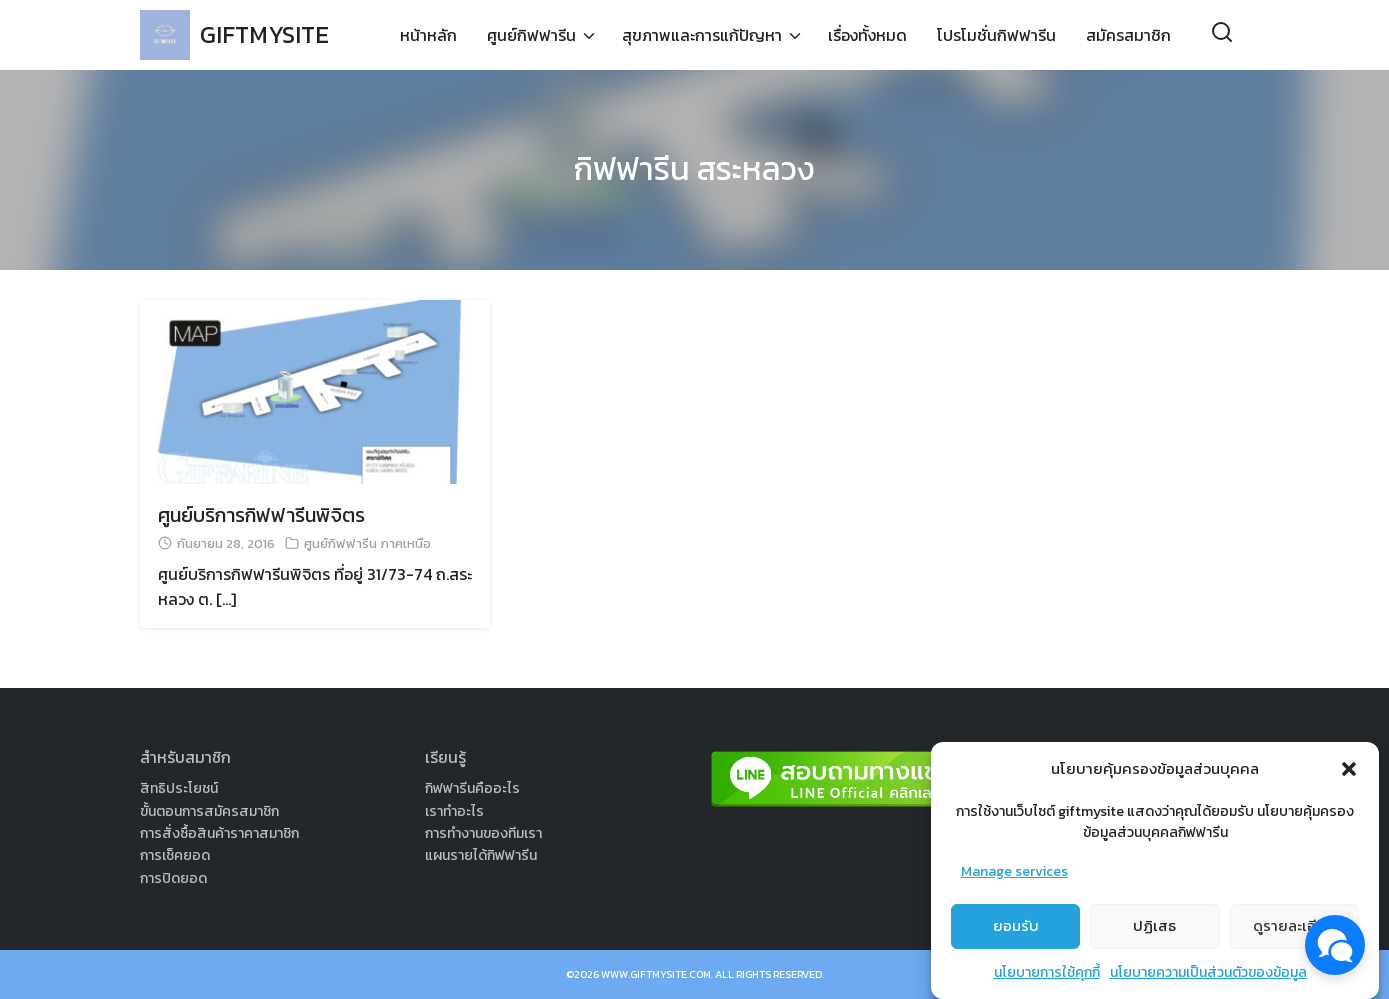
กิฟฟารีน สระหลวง (694, 169)
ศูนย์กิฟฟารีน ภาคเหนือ (367, 543)
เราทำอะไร (454, 811)
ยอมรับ (1016, 933)
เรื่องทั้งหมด (867, 35)
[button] (1349, 777)
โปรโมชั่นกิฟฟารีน (996, 35)
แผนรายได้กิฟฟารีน (481, 855)
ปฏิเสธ (1154, 933)
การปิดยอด (173, 878)
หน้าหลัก (428, 35)
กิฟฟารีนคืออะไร (472, 788)
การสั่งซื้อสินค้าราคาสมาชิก (219, 833)
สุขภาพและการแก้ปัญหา (702, 35)
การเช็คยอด (175, 855)
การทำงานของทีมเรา (483, 833)
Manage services (1014, 879)
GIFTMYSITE (264, 34)
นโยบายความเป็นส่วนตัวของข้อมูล (1208, 980)
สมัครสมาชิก (1128, 35)
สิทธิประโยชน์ (179, 788)
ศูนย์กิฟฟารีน (531, 35)
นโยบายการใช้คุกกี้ (1047, 980)
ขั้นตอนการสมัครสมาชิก (209, 811)
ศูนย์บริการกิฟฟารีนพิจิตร (261, 515)
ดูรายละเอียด (1294, 933)
